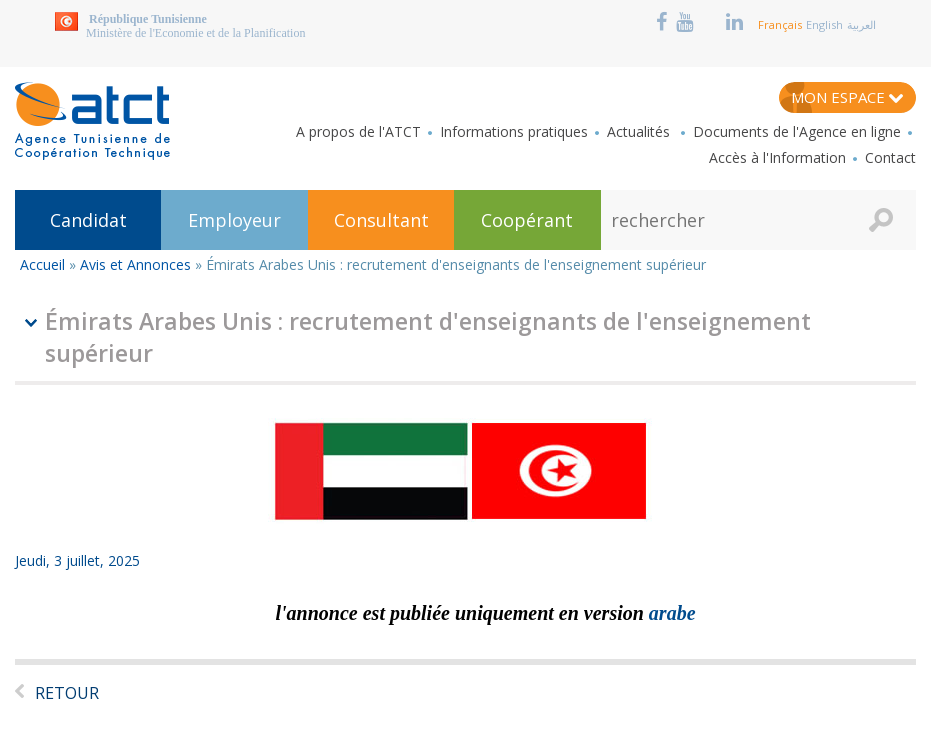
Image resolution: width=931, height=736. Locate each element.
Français (780, 24)
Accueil (42, 264)
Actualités (640, 132)
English (824, 24)
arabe (672, 613)
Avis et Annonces (135, 264)
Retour (67, 693)
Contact (890, 158)
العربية (861, 24)
